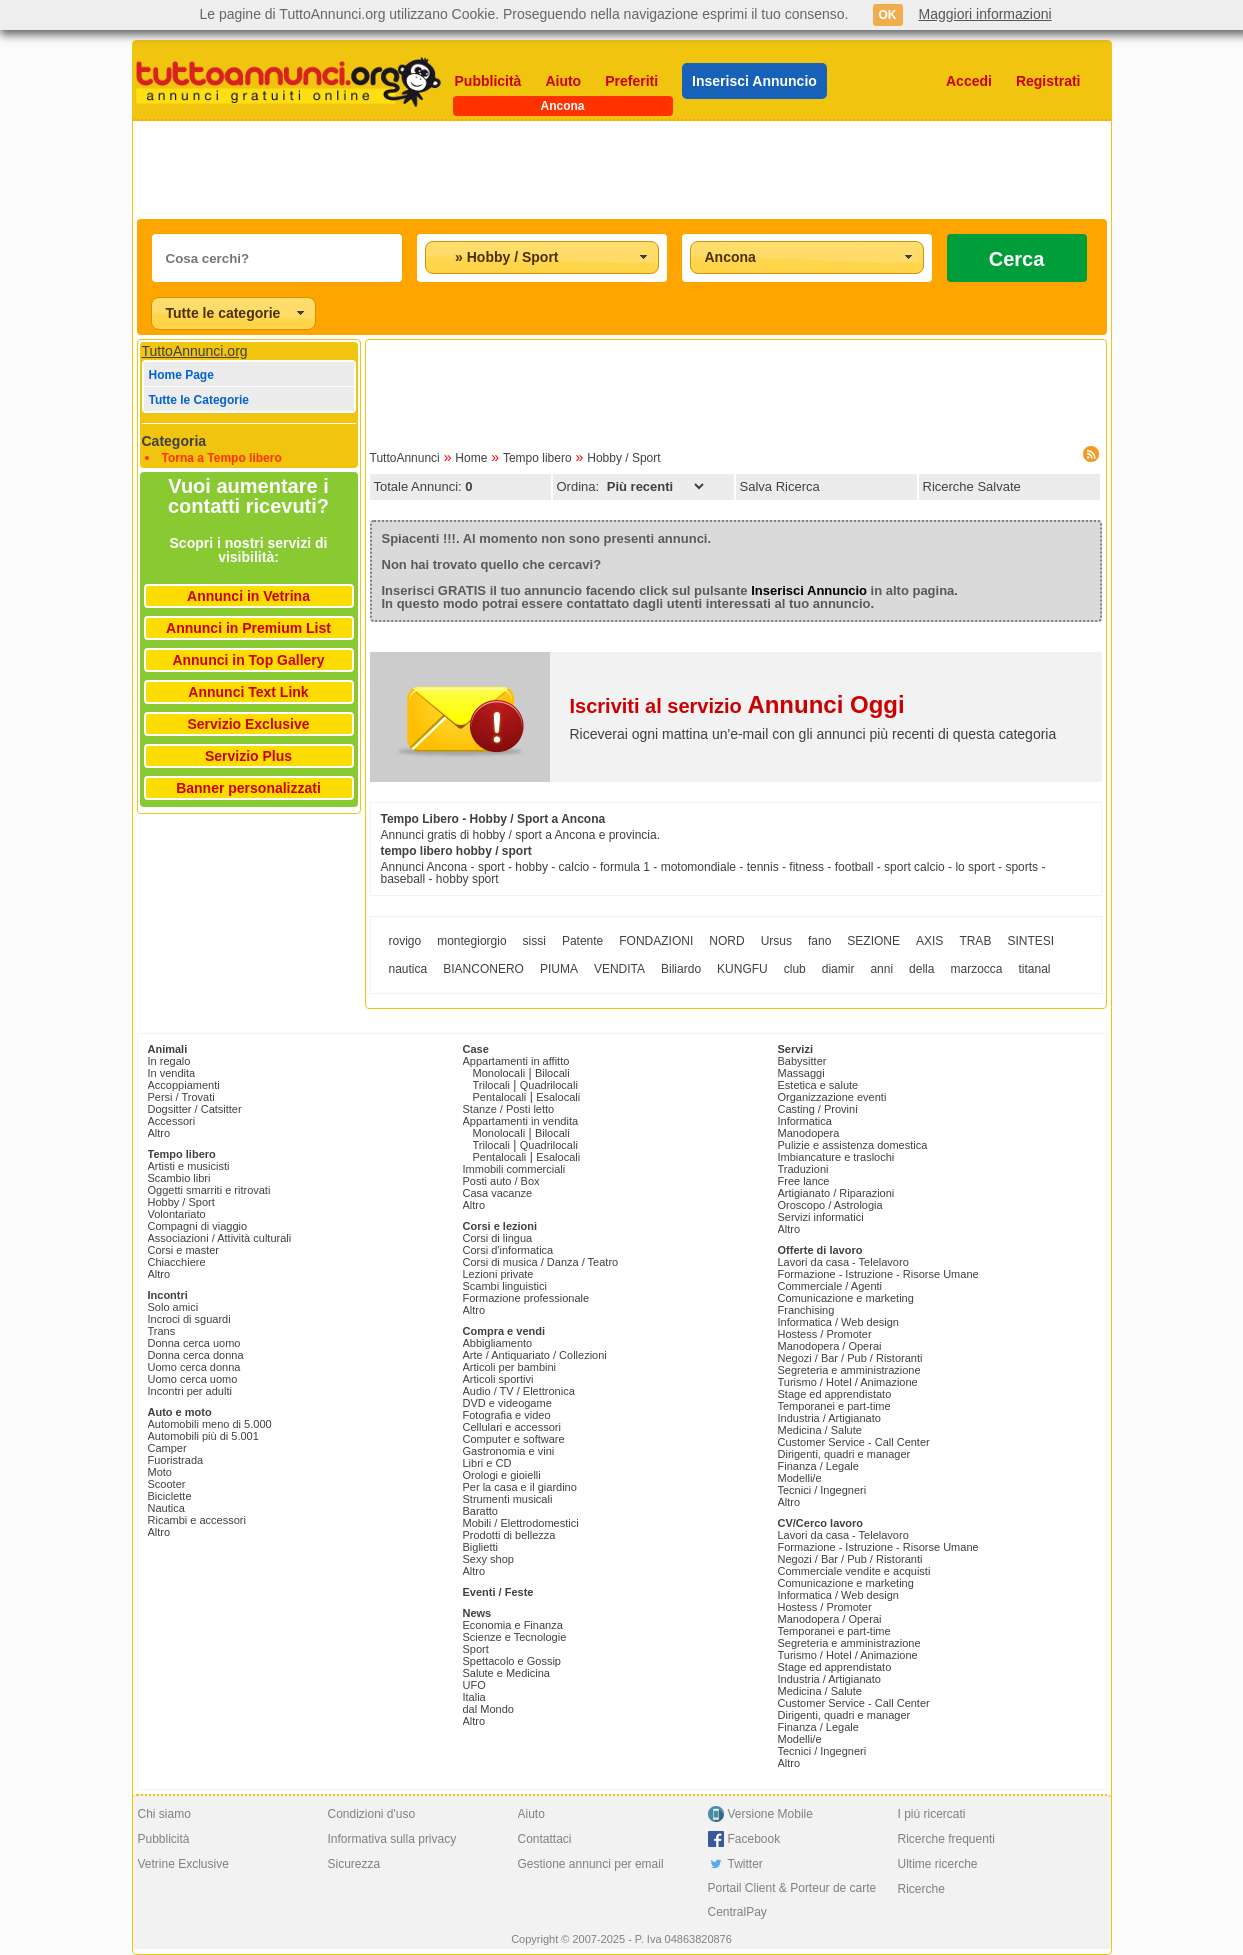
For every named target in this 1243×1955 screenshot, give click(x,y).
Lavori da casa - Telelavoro (843, 1262)
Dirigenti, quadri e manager (844, 1454)
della (921, 969)
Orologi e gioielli (502, 1475)
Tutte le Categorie (199, 400)
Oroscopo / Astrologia (830, 1205)
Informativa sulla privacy (392, 1839)
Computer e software (514, 1439)
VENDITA (619, 969)
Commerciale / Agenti (830, 1286)
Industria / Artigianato (829, 1418)
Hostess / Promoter (825, 1334)
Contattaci (545, 1839)
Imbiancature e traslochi (836, 1157)
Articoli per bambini (510, 1367)
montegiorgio (471, 941)
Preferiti (631, 81)
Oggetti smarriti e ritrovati (209, 1190)
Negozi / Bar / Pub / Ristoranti (850, 1358)
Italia (474, 1697)
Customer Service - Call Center (854, 1442)
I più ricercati (932, 1814)
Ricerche (921, 1889)
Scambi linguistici (505, 1286)
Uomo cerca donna (194, 1367)
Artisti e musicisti (189, 1166)
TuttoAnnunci (405, 458)
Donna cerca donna (196, 1355)
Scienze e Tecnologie (515, 1637)
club (795, 969)
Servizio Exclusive (248, 724)
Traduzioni (803, 1169)
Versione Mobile (770, 1814)
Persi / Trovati (181, 1097)
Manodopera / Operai (830, 1346)
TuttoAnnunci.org (195, 351)
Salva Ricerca (780, 486)
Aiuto (563, 81)
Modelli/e (800, 1478)
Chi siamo (164, 1814)
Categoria (174, 441)
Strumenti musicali (508, 1499)
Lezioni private (498, 1274)
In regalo (169, 1061)
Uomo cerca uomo (193, 1379)
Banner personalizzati (248, 788)
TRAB (975, 941)
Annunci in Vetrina (248, 596)
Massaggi (801, 1073)
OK (888, 15)
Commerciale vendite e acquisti (854, 1571)
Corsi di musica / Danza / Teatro (541, 1262)
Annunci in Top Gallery (248, 660)
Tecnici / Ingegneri (822, 1490)
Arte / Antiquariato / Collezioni (535, 1355)
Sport (476, 1649)
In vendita (172, 1073)
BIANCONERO (483, 969)
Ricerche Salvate (972, 486)
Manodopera (809, 1133)
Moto (160, 1472)
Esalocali (558, 1097)
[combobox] (542, 257)
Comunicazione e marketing (846, 1298)
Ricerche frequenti (946, 1839)
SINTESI (1030, 941)
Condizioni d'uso (372, 1814)
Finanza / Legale (818, 1466)
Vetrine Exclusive (183, 1864)
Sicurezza (354, 1864)
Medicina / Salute (820, 1430)
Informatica (805, 1121)
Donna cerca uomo (194, 1343)
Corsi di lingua (498, 1238)
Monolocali (499, 1073)
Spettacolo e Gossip (512, 1661)
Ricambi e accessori (197, 1520)
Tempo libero (537, 458)
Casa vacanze (498, 1193)
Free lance (804, 1181)
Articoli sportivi (498, 1379)
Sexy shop (488, 1559)
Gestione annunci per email (591, 1864)
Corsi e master (184, 1250)
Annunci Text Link (248, 692)
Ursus (776, 941)
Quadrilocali (549, 1085)
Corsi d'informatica (508, 1250)
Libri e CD (487, 1463)
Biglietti (480, 1547)
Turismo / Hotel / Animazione (848, 1382)
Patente (582, 941)
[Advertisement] (622, 170)
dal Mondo (488, 1709)
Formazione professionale (526, 1298)
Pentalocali (500, 1097)
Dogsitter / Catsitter (195, 1109)
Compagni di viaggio (198, 1226)
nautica (408, 969)
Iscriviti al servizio (737, 706)
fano (819, 941)
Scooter (167, 1484)
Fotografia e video (507, 1415)
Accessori (172, 1121)
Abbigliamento (498, 1343)
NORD (726, 941)
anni (881, 969)
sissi (534, 941)
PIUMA (559, 969)
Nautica (166, 1508)
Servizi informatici (821, 1217)
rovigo (405, 941)
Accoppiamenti (184, 1085)
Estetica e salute (818, 1085)
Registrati (1048, 81)
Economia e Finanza (513, 1625)
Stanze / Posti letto (509, 1109)
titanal (1034, 969)
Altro (159, 1133)
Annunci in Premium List (248, 628)
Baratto (480, 1511)
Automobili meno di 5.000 (210, 1424)
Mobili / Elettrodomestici (521, 1523)
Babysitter (802, 1061)
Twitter (745, 1864)
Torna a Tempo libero (222, 458)
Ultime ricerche (938, 1864)
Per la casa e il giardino (520, 1487)
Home (471, 458)
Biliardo (681, 969)
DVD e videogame (507, 1403)
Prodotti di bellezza (509, 1535)
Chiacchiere (177, 1262)
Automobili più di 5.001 (203, 1436)
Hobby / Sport (623, 458)
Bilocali (552, 1073)
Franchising (806, 1310)
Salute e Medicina (506, 1673)
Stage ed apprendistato (835, 1394)
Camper (167, 1448)
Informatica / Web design (838, 1322)
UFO (474, 1685)
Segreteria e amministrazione (849, 1370)
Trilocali (492, 1085)
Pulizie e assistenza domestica (853, 1145)
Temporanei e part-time (834, 1406)
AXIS (929, 941)
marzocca (976, 969)
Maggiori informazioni (985, 14)
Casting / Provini (818, 1109)
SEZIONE (873, 941)
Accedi (969, 81)
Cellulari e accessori (512, 1427)
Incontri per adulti (190, 1391)
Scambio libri (179, 1178)
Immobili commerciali (514, 1169)
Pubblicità (488, 81)
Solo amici (173, 1307)
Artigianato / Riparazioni (836, 1193)
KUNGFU (742, 969)
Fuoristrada (176, 1460)
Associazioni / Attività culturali (220, 1238)
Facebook (754, 1839)
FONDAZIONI (656, 941)
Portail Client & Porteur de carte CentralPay (792, 1900)
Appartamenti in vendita (521, 1121)
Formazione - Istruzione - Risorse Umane (878, 1274)
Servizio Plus (248, 756)
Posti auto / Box (501, 1181)
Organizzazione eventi (832, 1097)
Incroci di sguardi (189, 1319)
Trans (162, 1331)
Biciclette (170, 1496)
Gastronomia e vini (509, 1451)
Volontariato (177, 1214)
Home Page (181, 375)
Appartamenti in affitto (516, 1061)
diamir (838, 969)
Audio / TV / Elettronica (519, 1391)
